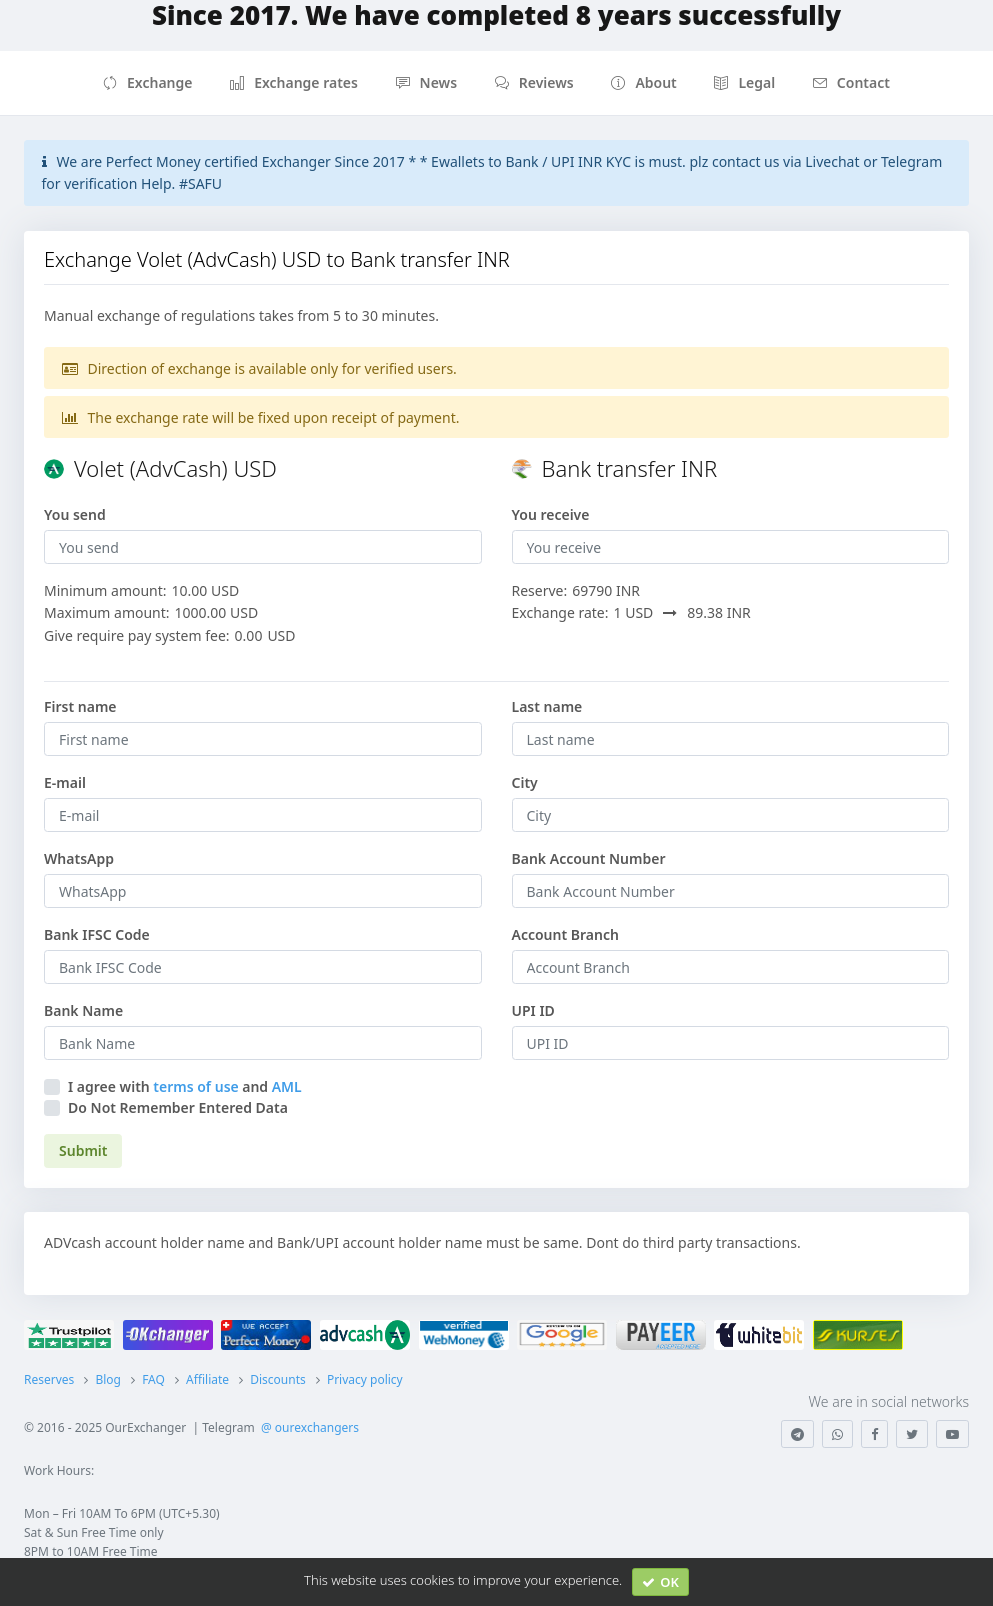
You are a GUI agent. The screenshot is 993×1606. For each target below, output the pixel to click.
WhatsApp (79, 858)
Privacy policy (365, 1379)
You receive (551, 514)
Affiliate (207, 1379)
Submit (83, 1150)
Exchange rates (294, 82)
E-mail (65, 782)
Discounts (278, 1379)
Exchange (147, 82)
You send (75, 514)
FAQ (153, 1379)
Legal (744, 82)
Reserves (49, 1379)
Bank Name (83, 1010)
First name (80, 706)
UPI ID (533, 1010)
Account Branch (565, 934)
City (525, 782)
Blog (108, 1379)
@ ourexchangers (310, 1427)
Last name (547, 706)
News (427, 82)
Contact (851, 82)
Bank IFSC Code (97, 934)
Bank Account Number (589, 858)
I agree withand (185, 1086)
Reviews (534, 82)
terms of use (195, 1086)
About (643, 82)
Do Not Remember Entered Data (178, 1107)
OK (660, 1582)
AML (287, 1086)
